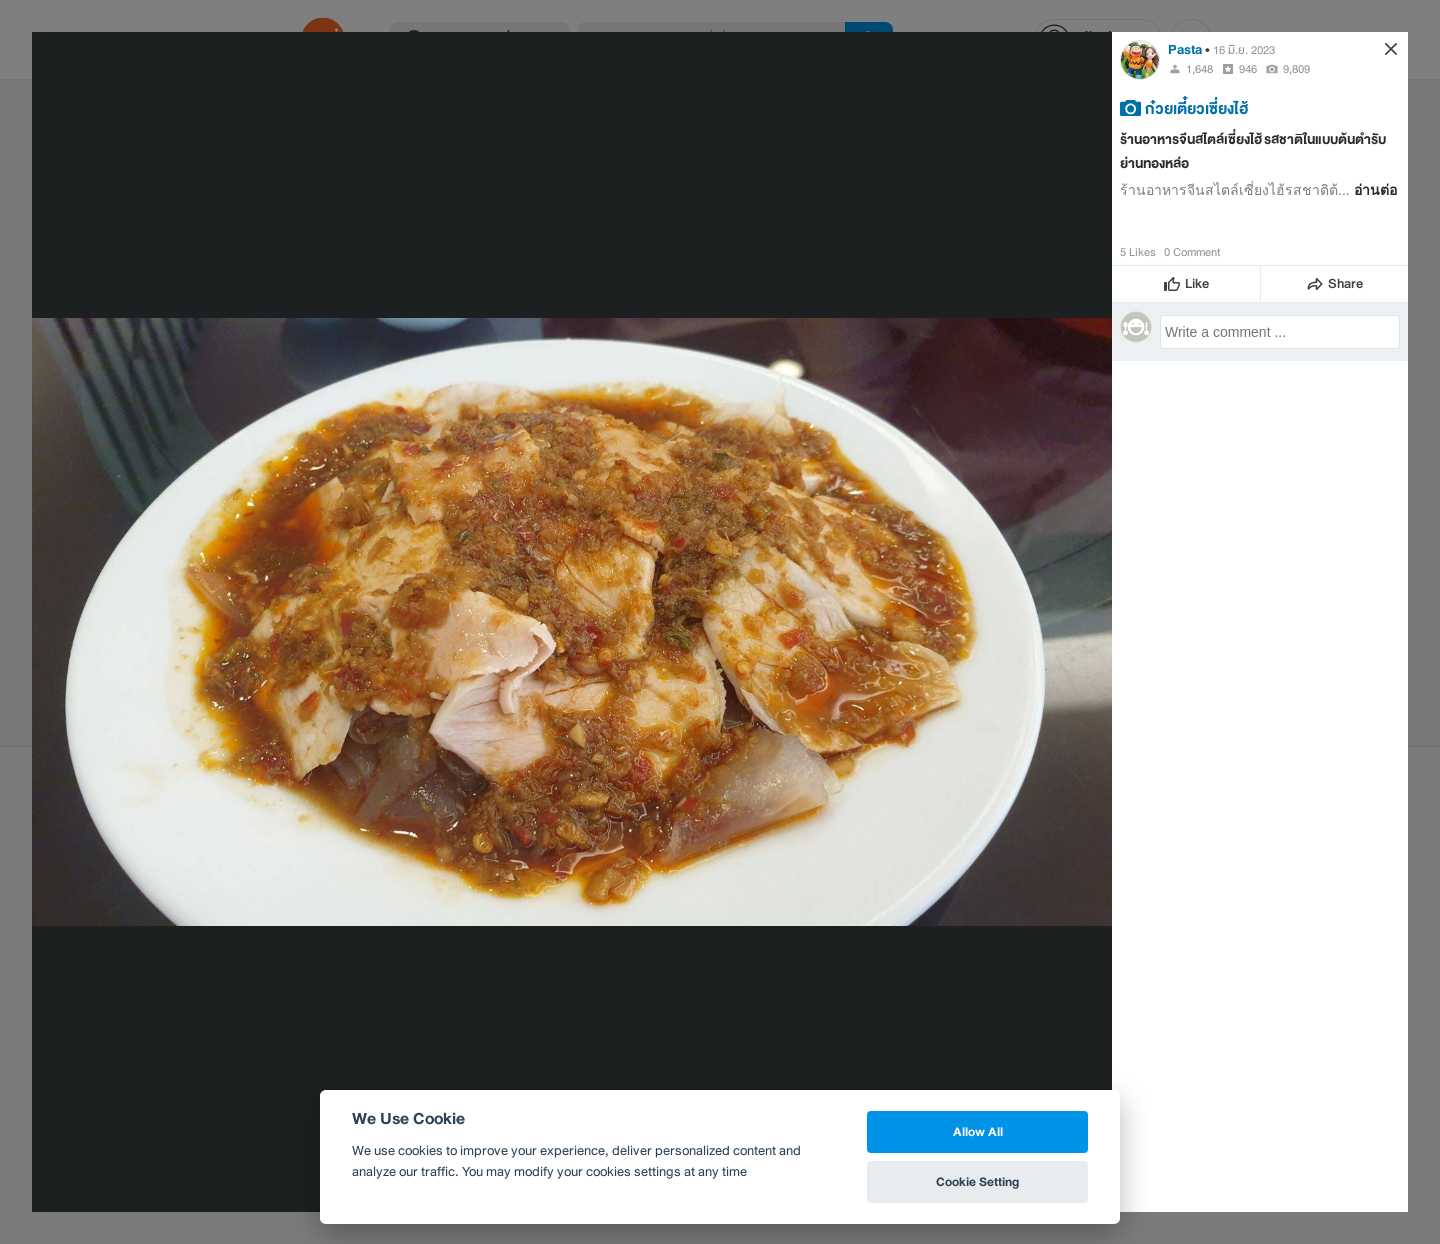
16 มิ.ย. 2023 (1244, 50)
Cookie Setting (977, 1181)
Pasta (1185, 49)
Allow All (978, 1131)
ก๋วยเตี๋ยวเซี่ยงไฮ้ (1196, 108)
